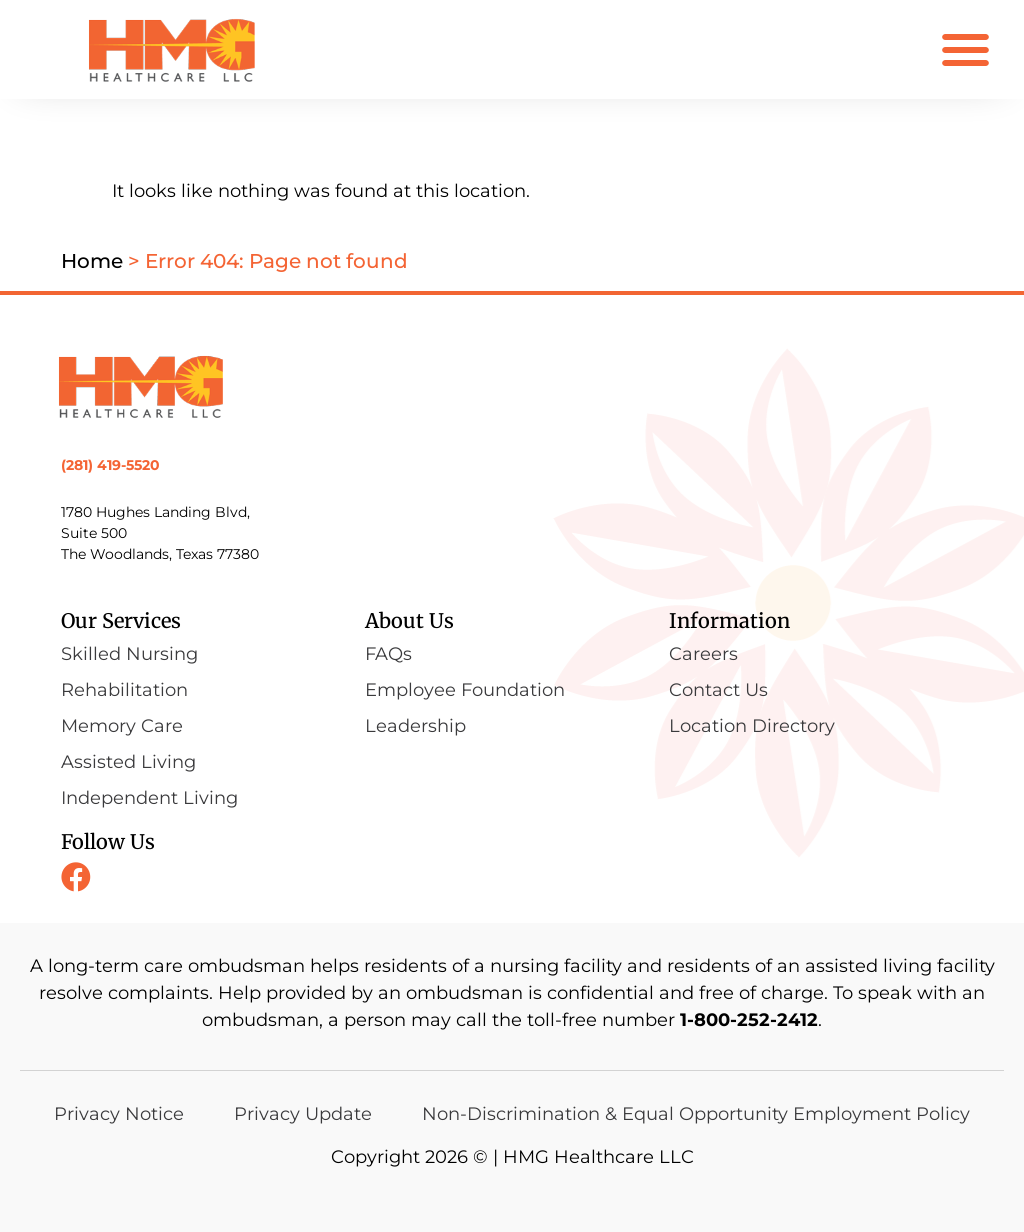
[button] (965, 49)
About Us (409, 620)
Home (92, 261)
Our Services (121, 620)
